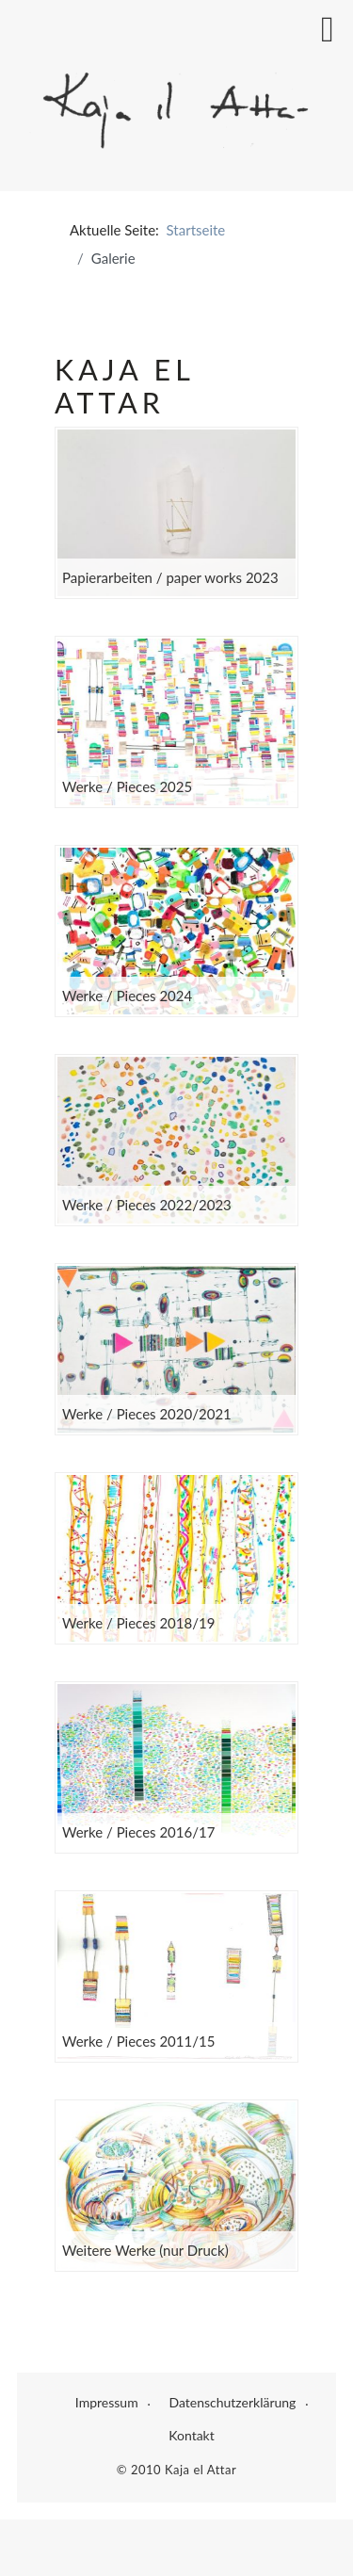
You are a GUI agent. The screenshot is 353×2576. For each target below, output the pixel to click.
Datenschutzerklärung (232, 2402)
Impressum (106, 2402)
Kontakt (191, 2435)
